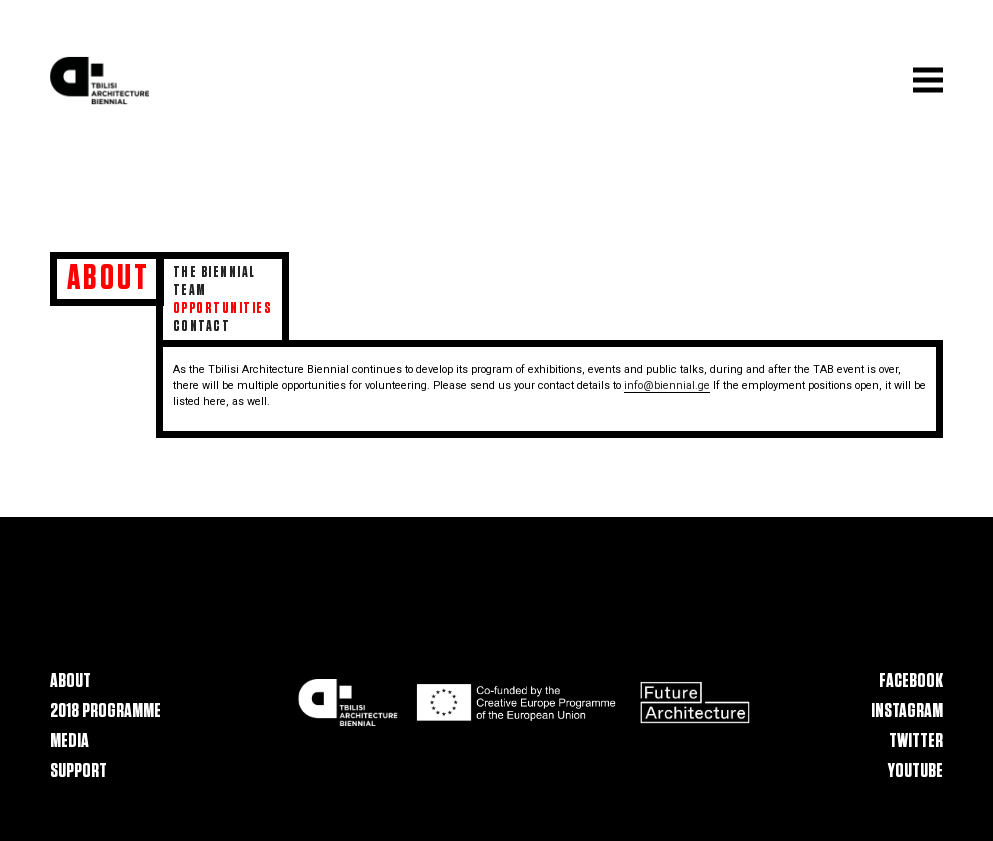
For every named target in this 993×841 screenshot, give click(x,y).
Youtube (915, 771)
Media (69, 741)
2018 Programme (105, 711)
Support (78, 771)
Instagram (907, 711)
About (70, 682)
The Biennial (214, 272)
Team (190, 290)
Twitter (916, 741)
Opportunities (222, 308)
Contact (201, 326)
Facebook (911, 682)
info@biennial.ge (667, 385)
